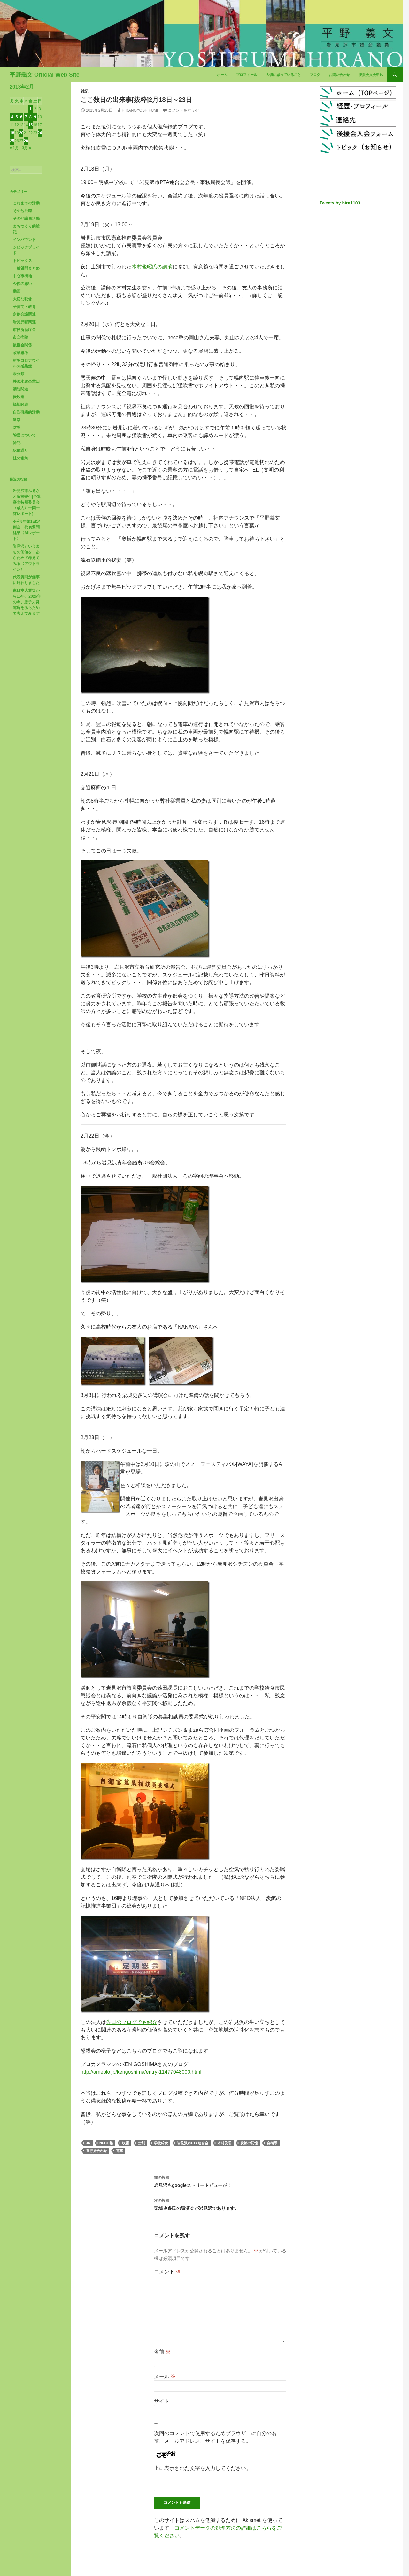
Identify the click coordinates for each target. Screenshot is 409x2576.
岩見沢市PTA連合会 (192, 2143)
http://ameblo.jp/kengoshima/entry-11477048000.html (141, 2072)
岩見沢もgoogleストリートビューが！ (220, 2181)
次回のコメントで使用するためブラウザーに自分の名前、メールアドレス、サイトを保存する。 (215, 2437)
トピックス (22, 260)
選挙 (16, 420)
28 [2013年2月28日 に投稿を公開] (26, 141)
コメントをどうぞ (183, 110)
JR (88, 2143)
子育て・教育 (24, 307)
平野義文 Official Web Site (45, 75)
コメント (167, 2271)
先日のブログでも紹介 (131, 2022)
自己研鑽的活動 (26, 412)
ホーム (222, 75)
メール (165, 2376)
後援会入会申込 (371, 75)
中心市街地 (22, 276)
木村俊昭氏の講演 (152, 266)
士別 (141, 2143)
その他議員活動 (26, 218)
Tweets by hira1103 (340, 202)
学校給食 (161, 2143)
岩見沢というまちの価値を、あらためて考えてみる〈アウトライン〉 (26, 558)
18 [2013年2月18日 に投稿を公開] (12, 133)
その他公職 (22, 211)
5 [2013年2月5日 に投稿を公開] (17, 117)
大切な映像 (22, 299)
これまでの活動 (26, 203)
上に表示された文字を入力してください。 (202, 2468)
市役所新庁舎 (24, 330)
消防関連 (20, 389)
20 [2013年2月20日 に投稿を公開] (21, 133)
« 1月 (14, 148)
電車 (119, 2151)
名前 (162, 2352)
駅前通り (20, 450)
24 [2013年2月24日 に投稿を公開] (40, 133)
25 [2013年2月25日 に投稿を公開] (12, 141)
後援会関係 (22, 345)
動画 (16, 291)
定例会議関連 (24, 314)
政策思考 (20, 353)
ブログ (315, 75)
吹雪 (125, 2143)
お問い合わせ (339, 75)
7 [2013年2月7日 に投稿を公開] (26, 117)
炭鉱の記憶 (249, 2143)
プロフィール (246, 75)
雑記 (84, 91)
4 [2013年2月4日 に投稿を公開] (12, 117)
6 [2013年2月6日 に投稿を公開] (21, 117)
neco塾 (106, 2143)
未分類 (18, 374)
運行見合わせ (96, 2151)
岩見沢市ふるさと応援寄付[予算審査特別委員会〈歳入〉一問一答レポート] (27, 502)
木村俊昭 (224, 2143)
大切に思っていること (283, 75)
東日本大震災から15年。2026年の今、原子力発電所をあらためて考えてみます (27, 602)
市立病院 (20, 337)
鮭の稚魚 (20, 458)
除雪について (24, 435)
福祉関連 (20, 404)
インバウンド (24, 239)
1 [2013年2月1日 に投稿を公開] (30, 109)
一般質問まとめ (26, 268)
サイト (161, 2401)
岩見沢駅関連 (24, 322)
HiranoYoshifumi (140, 110)
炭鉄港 (18, 397)
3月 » (26, 148)
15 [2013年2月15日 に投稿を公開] (30, 125)
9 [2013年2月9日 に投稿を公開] (35, 117)
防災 (16, 427)
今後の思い (22, 284)
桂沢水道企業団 (26, 381)
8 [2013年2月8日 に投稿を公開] (30, 117)
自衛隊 (272, 2143)
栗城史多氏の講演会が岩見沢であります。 (220, 2204)
